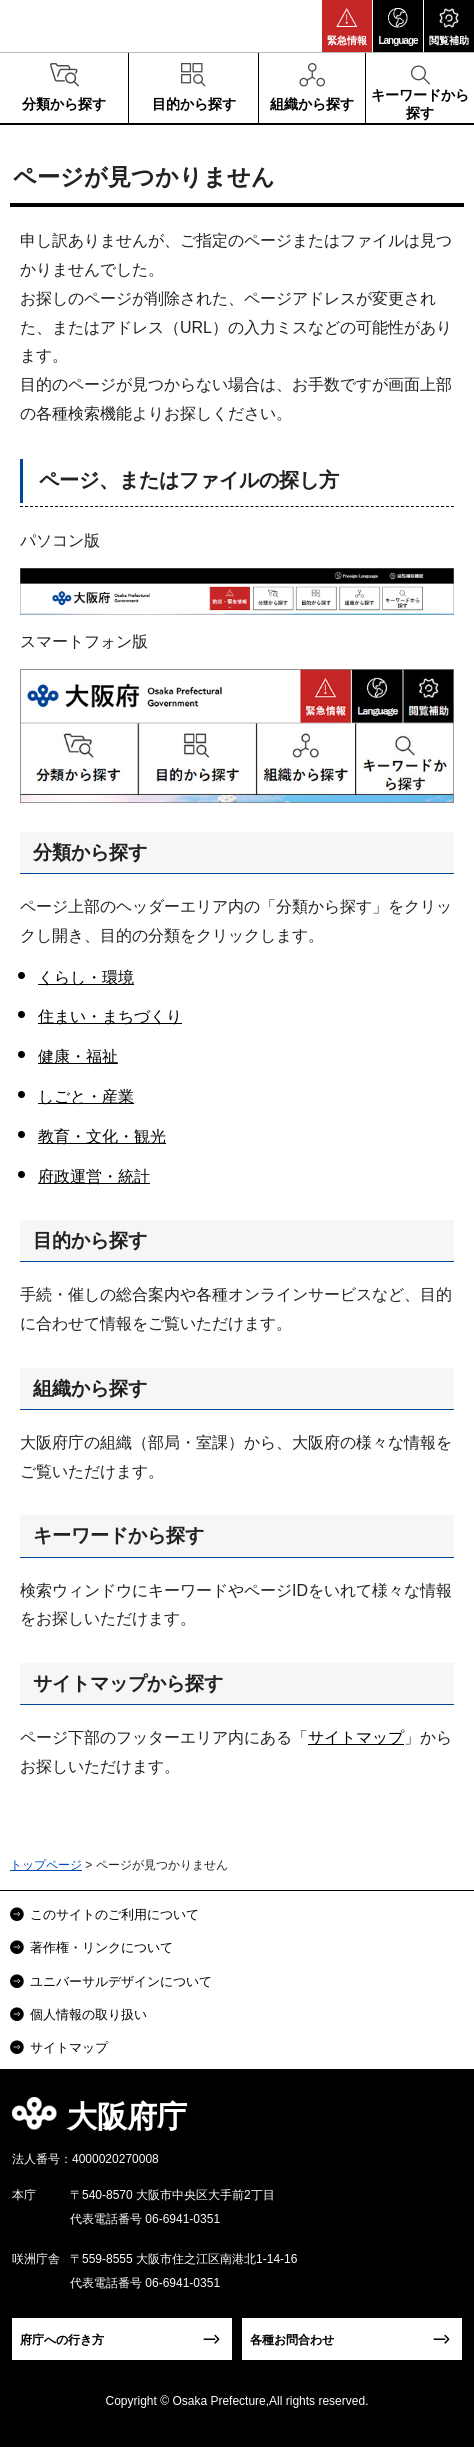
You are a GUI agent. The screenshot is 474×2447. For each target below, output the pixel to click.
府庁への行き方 (62, 2340)
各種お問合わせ (292, 2340)
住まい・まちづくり (110, 1016)
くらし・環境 (86, 977)
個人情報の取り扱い (88, 2014)
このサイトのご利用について (114, 1914)
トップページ (46, 1865)
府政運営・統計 (94, 1176)
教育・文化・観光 (102, 1136)
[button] (347, 26)
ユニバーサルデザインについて (121, 1981)
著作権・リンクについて (101, 1947)
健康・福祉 (78, 1056)
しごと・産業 (86, 1096)
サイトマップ (356, 1737)
